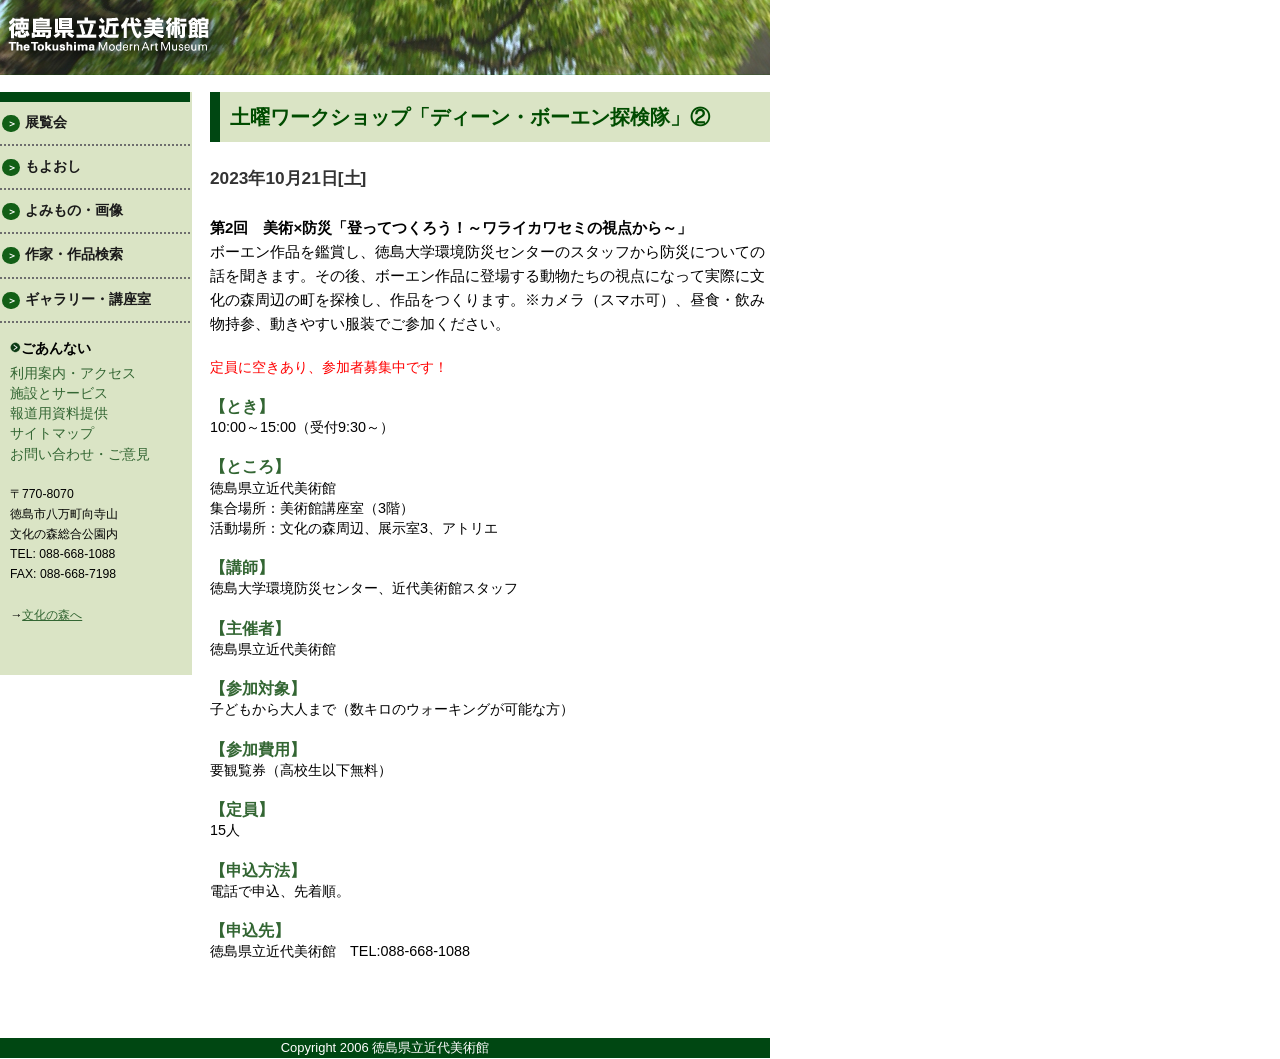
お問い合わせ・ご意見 (80, 454)
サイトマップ (52, 433)
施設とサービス (59, 393)
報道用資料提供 (59, 413)
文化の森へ (52, 615)
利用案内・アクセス (73, 373)
